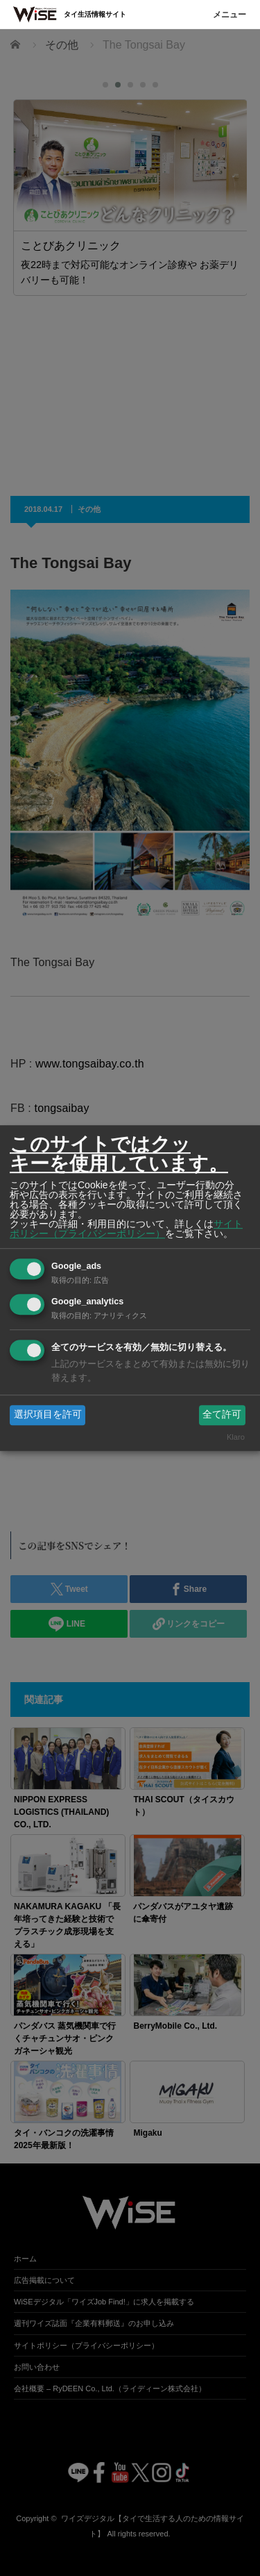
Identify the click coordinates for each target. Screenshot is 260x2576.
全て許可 (221, 1414)
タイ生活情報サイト (95, 14)
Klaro (236, 1437)
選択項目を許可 (48, 1414)
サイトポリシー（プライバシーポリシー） (126, 1228)
